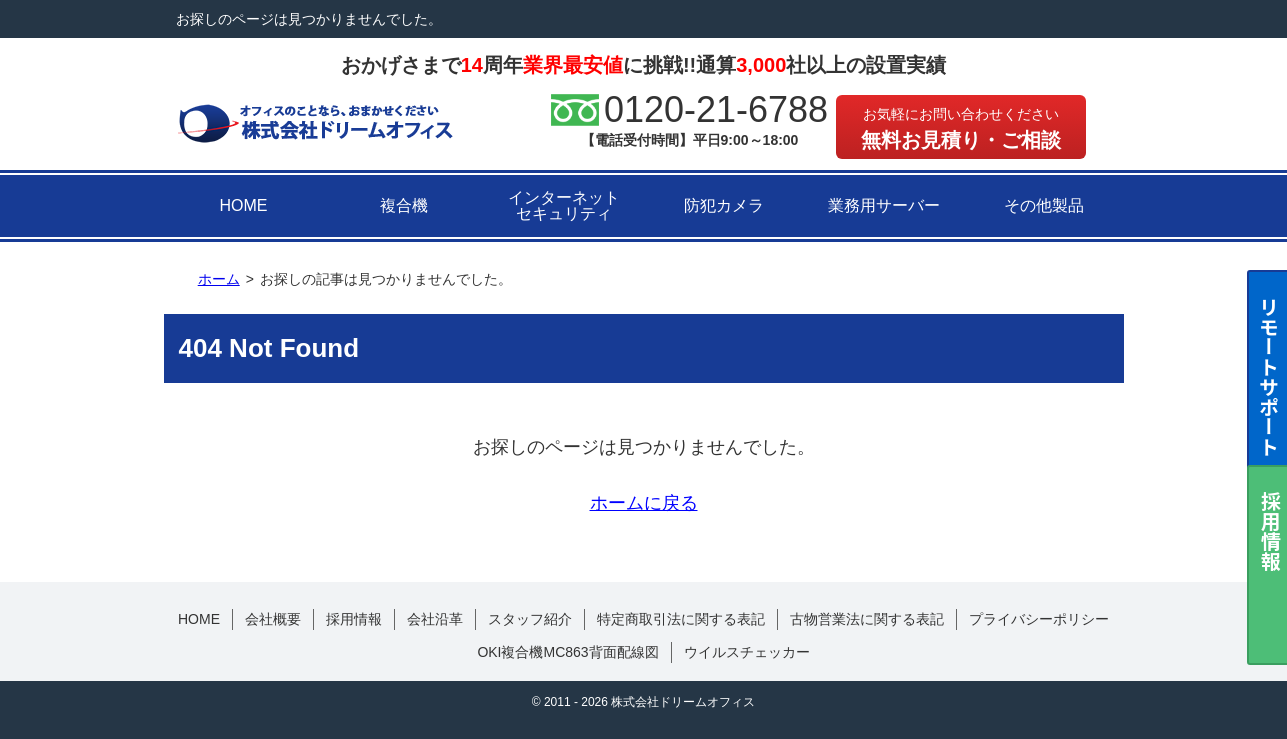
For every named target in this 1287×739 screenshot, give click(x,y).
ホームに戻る (644, 503)
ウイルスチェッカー (747, 652)
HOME (244, 205)
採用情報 (354, 619)
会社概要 (273, 619)
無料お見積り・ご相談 (961, 128)
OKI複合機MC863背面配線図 (567, 652)
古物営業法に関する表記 (867, 619)
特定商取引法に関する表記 (681, 619)
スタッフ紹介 (530, 619)
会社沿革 (435, 619)
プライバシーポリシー (1039, 619)
